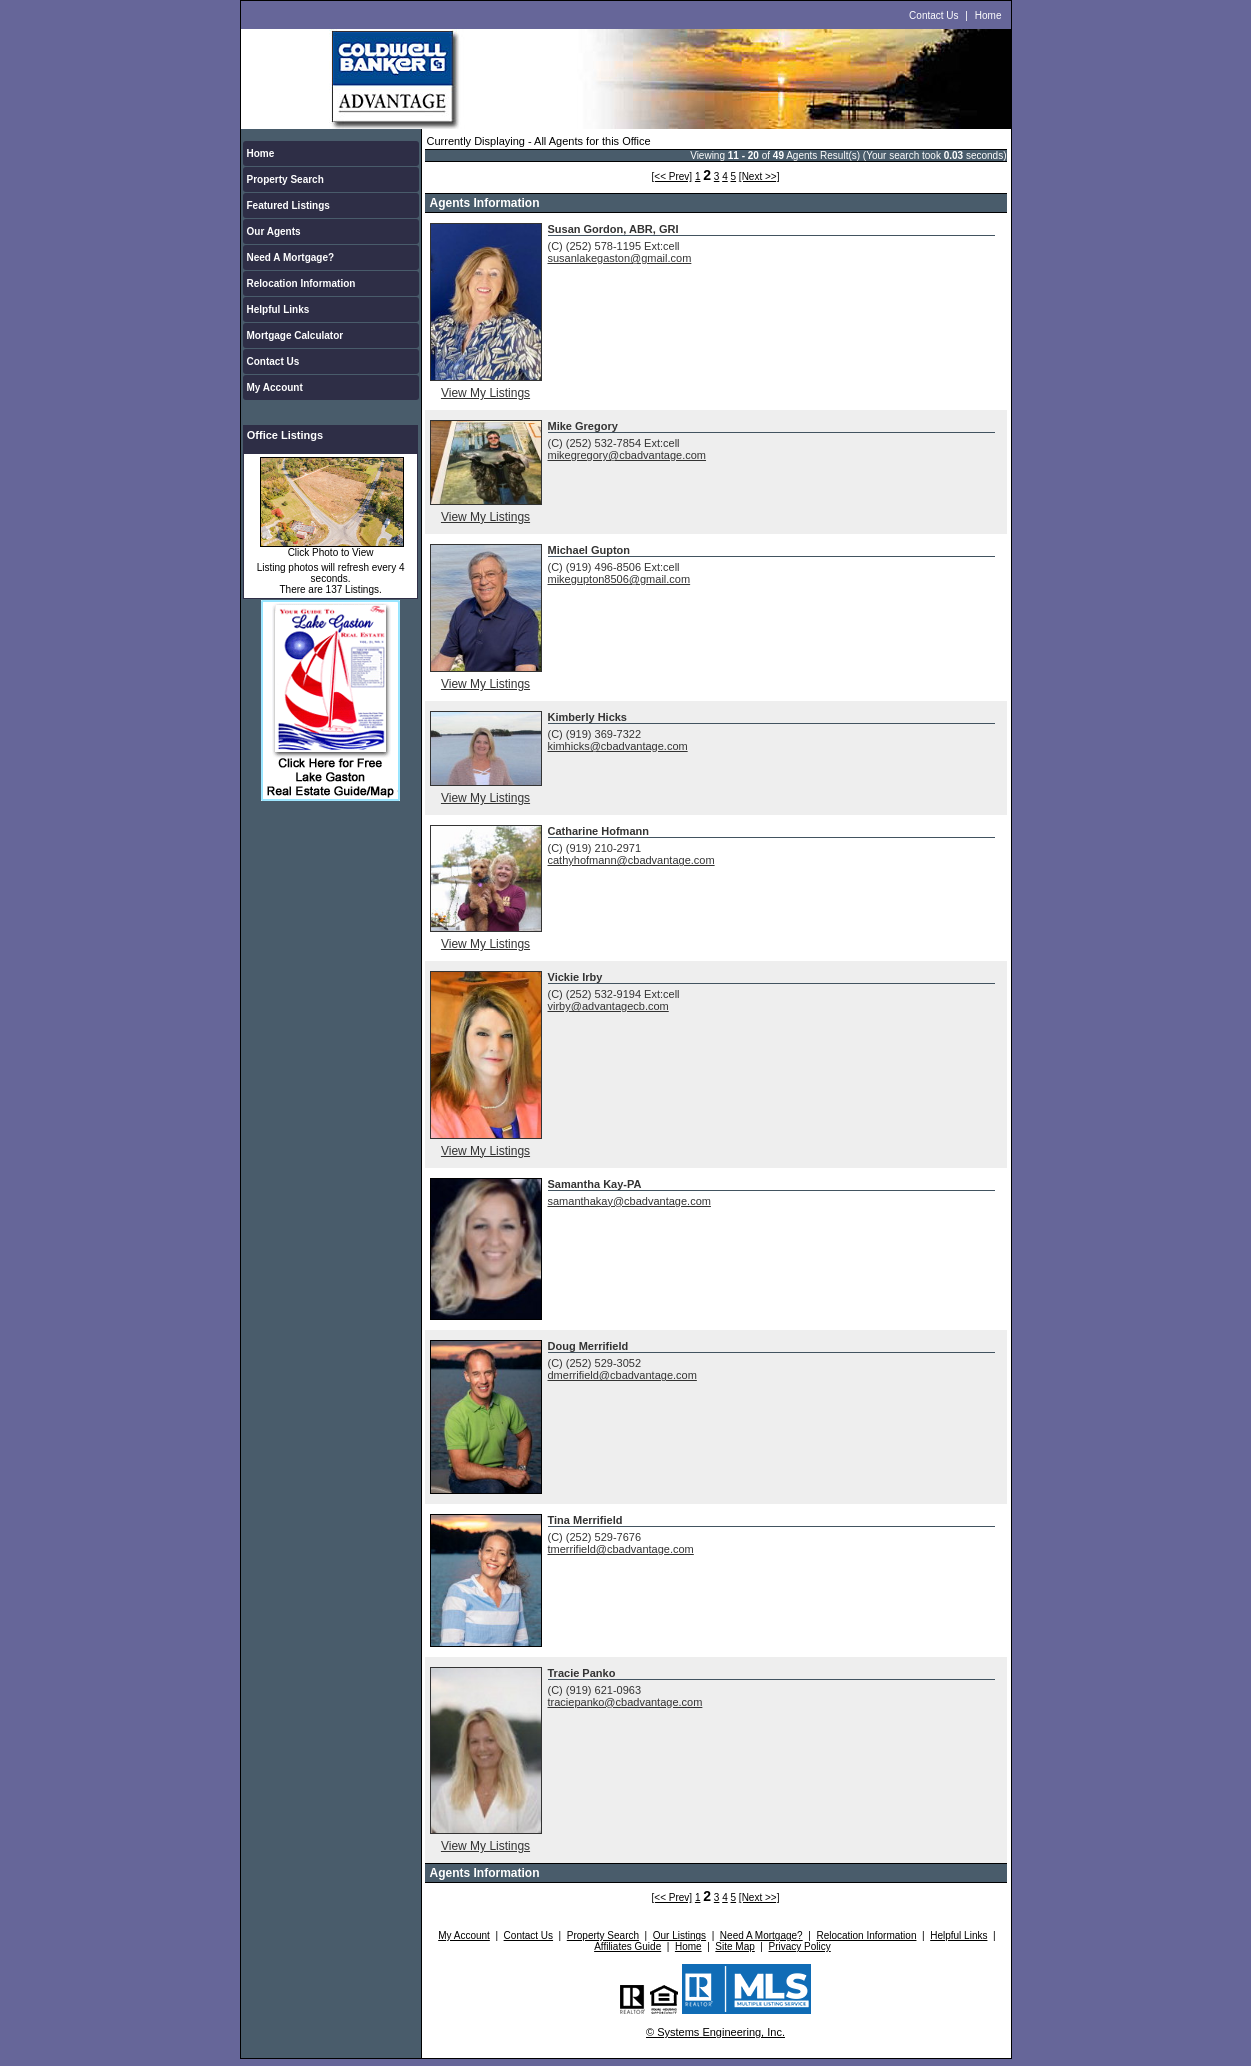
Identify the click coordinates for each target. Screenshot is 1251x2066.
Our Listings (679, 1935)
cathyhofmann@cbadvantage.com (631, 860)
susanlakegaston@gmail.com (620, 258)
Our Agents (274, 231)
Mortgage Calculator (295, 335)
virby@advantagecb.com (608, 1006)
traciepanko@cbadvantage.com (625, 1702)
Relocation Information (301, 283)
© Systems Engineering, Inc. (715, 2032)
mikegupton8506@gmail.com (619, 579)
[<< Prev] (672, 176)
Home (988, 15)
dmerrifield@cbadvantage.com (622, 1375)
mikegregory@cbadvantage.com (627, 455)
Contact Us (933, 15)
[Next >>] (759, 176)
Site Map (734, 1946)
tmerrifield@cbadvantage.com (621, 1549)
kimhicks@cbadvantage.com (618, 746)
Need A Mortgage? (291, 257)
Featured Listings (288, 205)
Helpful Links (278, 309)
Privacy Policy (800, 1946)
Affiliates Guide (627, 1946)
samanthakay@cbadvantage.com (629, 1201)
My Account (275, 387)
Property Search (285, 179)
